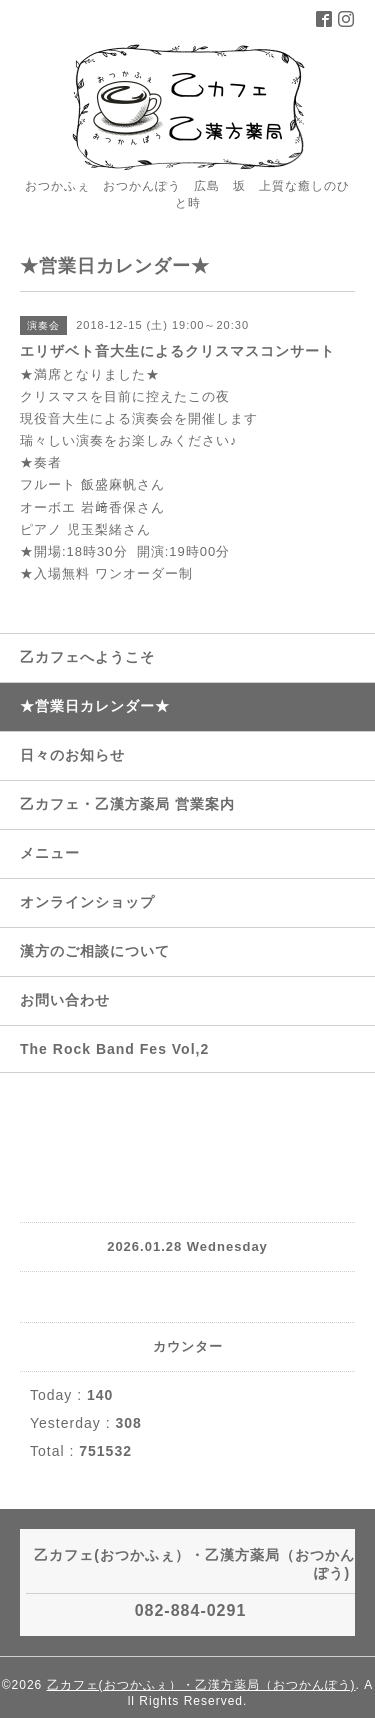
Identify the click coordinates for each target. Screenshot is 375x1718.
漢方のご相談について (95, 951)
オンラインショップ (87, 902)
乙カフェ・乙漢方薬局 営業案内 (127, 804)
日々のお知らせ (72, 755)
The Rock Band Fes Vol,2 (114, 1049)
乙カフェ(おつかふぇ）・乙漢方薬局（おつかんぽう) (201, 1685)
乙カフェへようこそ (87, 657)
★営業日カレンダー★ (95, 706)
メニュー (50, 853)
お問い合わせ (65, 1000)
